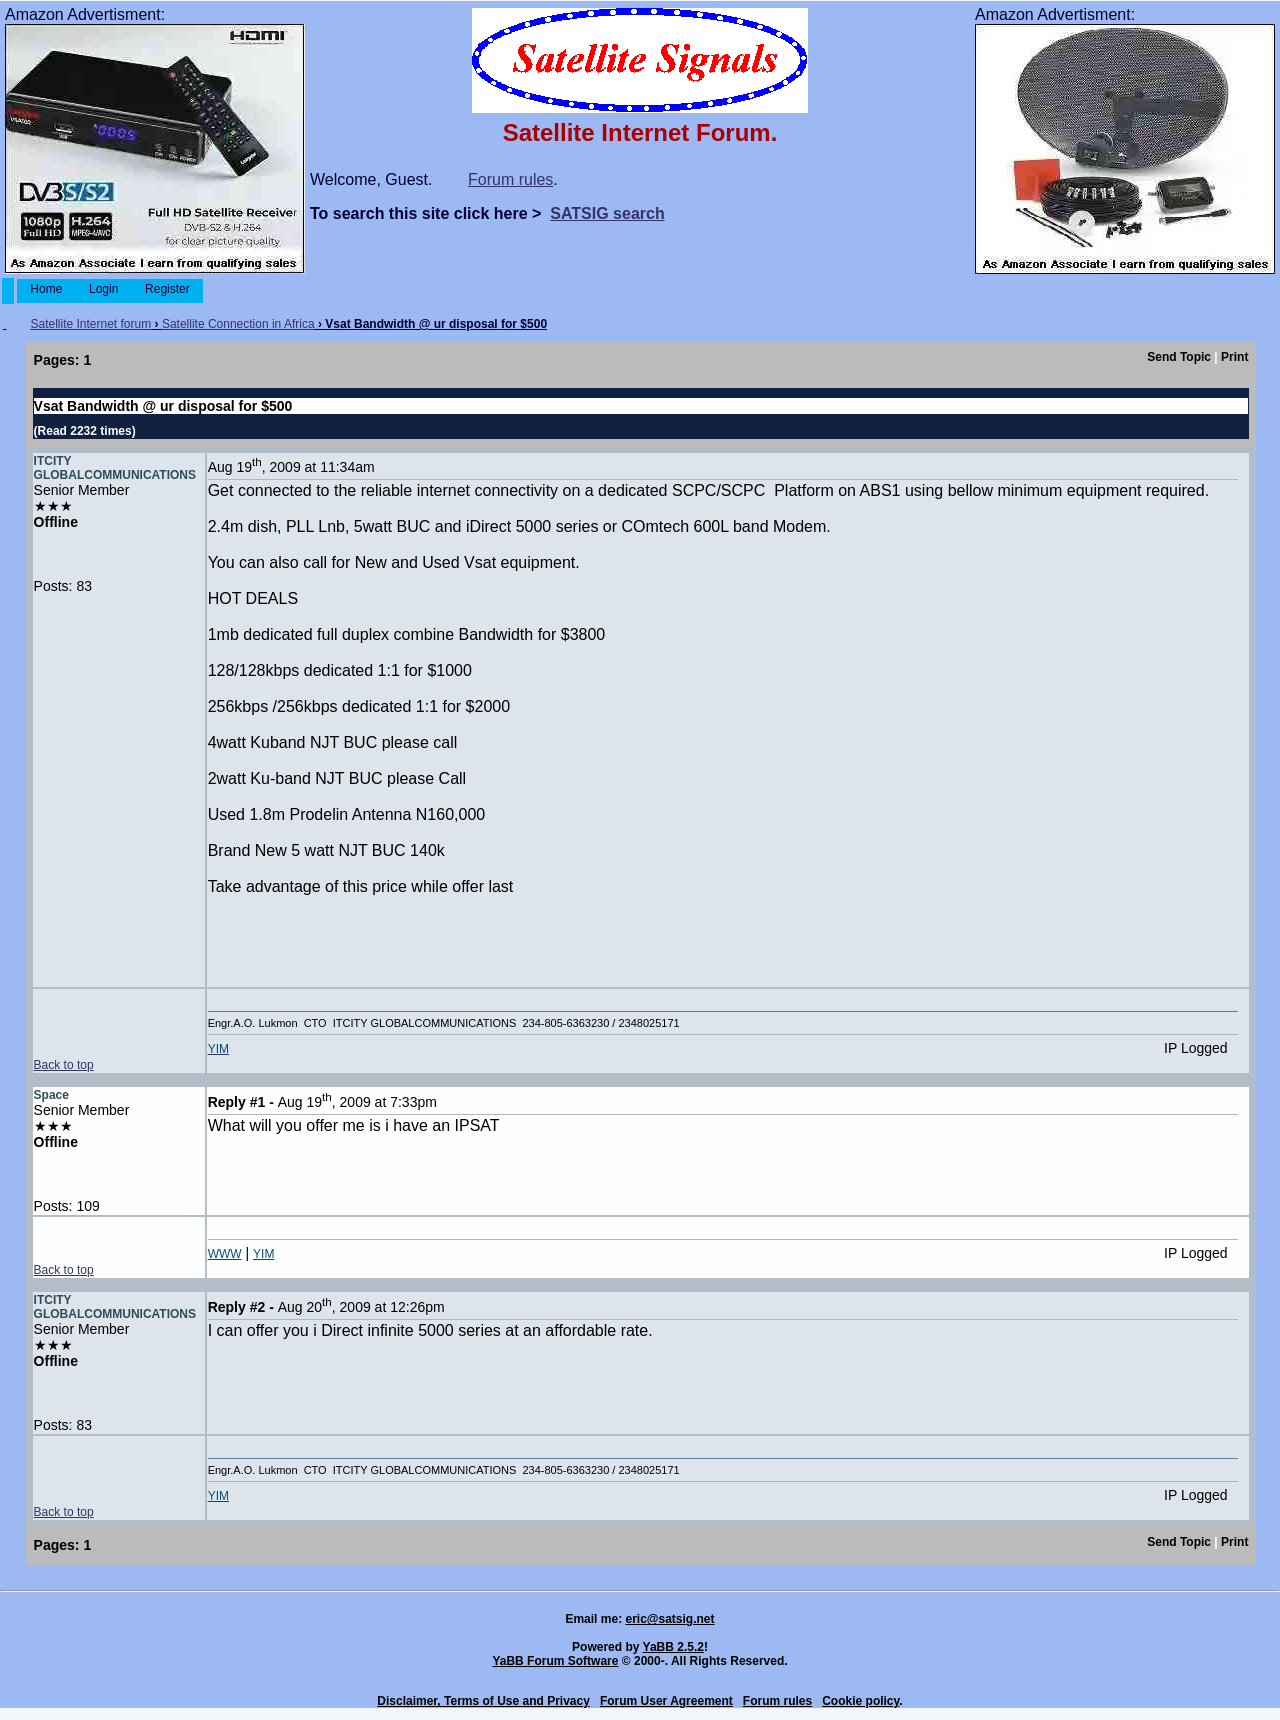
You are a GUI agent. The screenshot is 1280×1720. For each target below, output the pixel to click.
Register (167, 289)
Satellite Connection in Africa (238, 324)
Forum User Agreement (666, 1701)
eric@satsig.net (669, 1619)
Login (104, 289)
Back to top (64, 1065)
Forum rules (510, 179)
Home (46, 289)
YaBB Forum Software (555, 1661)
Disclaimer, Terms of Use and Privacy (483, 1701)
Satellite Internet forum (90, 324)
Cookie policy (860, 1701)
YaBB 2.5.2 (673, 1647)
